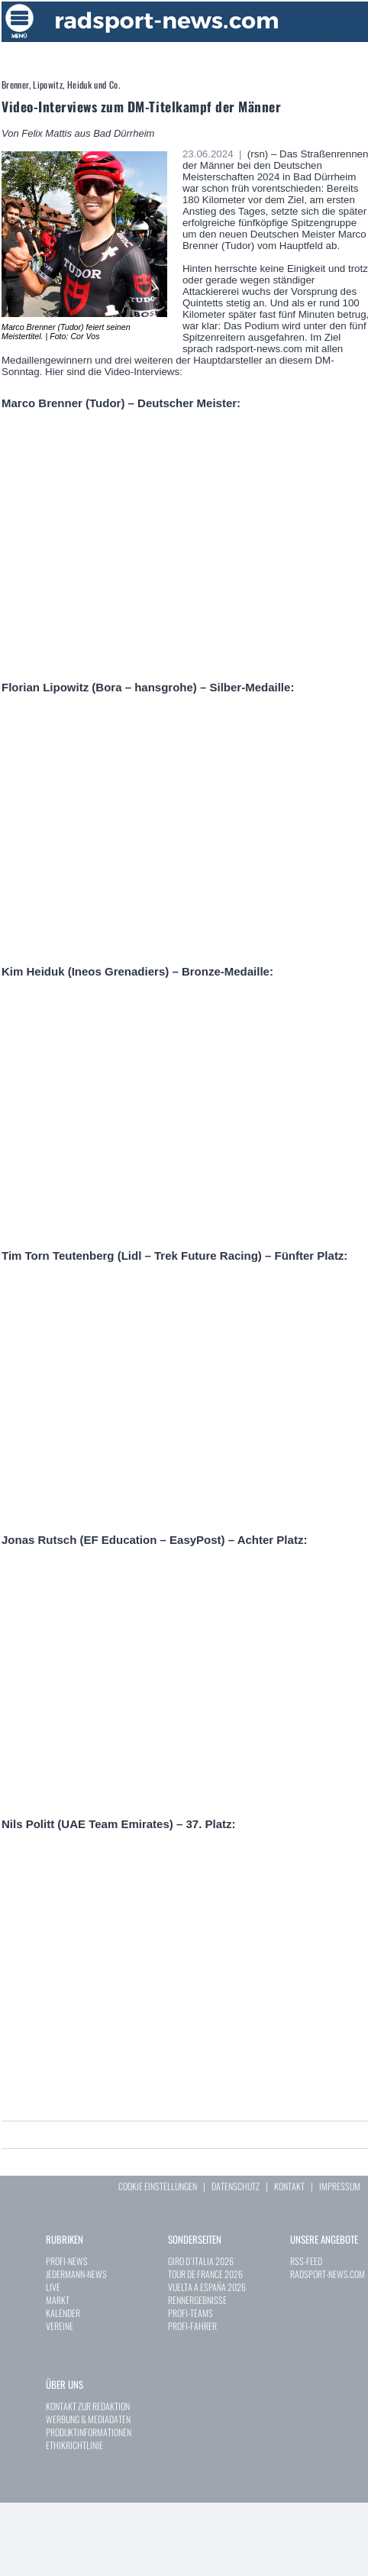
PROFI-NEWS (67, 2260)
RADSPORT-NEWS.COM (327, 2273)
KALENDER (63, 2312)
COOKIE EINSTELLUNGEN (157, 2186)
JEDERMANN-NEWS (76, 2273)
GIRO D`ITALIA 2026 (201, 2260)
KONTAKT (289, 2186)
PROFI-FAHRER (192, 2325)
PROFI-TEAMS (190, 2312)
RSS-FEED (306, 2260)
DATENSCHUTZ (235, 2186)
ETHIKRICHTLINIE (74, 2444)
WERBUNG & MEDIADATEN (88, 2419)
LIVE (53, 2286)
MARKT (57, 2299)
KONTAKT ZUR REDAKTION (88, 2406)
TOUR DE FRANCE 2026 (205, 2273)
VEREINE (59, 2325)
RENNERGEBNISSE (197, 2299)
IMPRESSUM (339, 2186)
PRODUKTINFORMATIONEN (88, 2432)
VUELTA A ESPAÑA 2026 (207, 2286)
